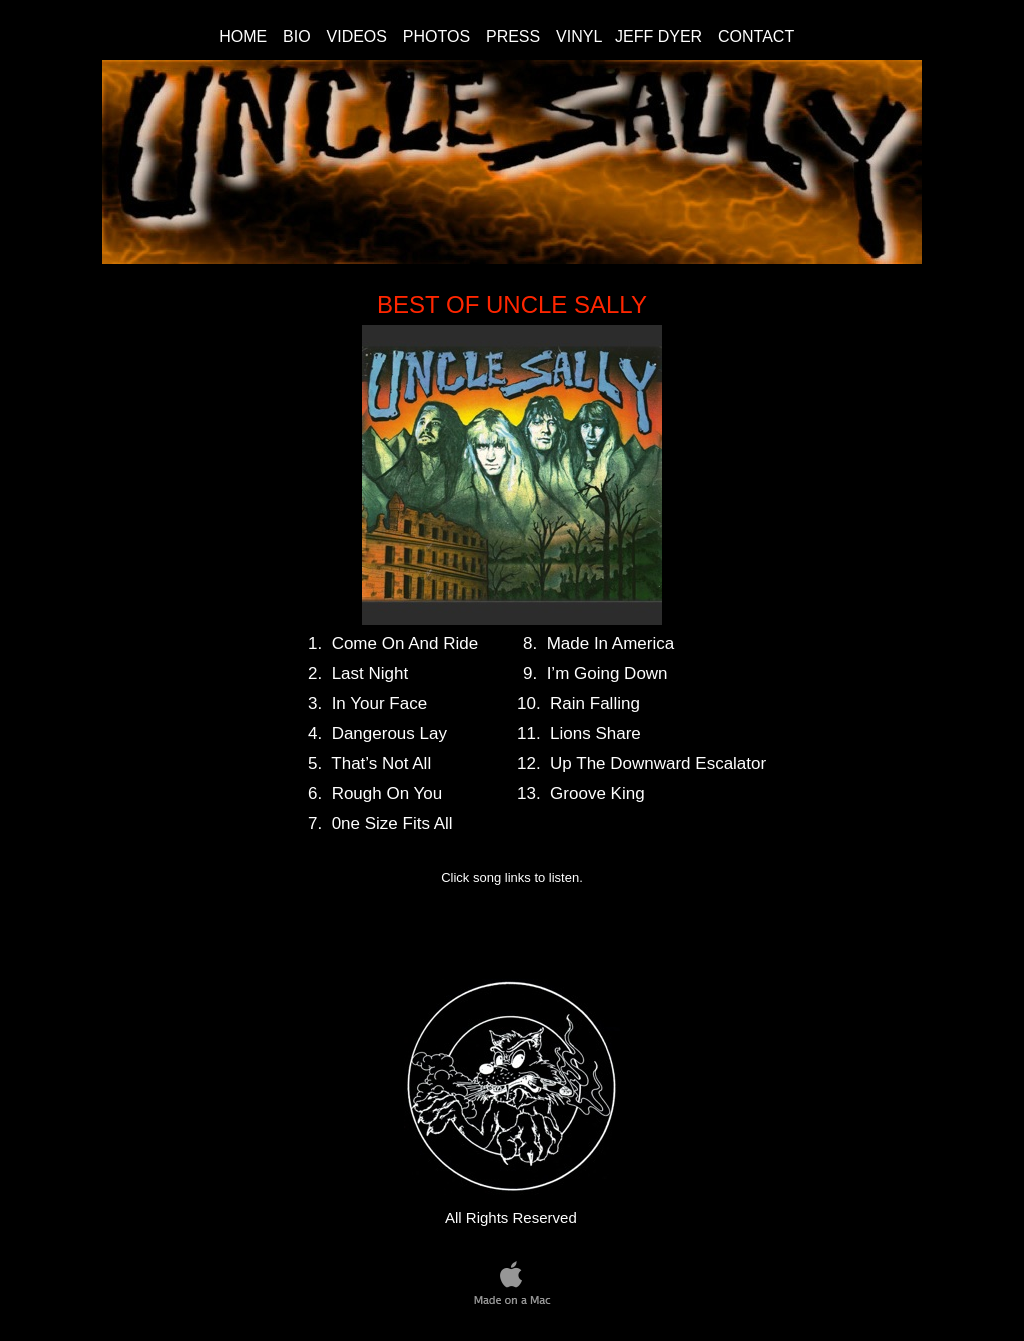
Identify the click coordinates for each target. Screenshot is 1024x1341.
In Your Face (379, 703)
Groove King (597, 793)
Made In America (611, 643)
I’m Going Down (607, 673)
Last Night (370, 673)
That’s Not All (381, 763)
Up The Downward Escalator (658, 763)
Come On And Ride (405, 643)
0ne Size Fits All (392, 823)
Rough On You (387, 793)
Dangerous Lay (389, 733)
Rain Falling (595, 703)
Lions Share (595, 733)
